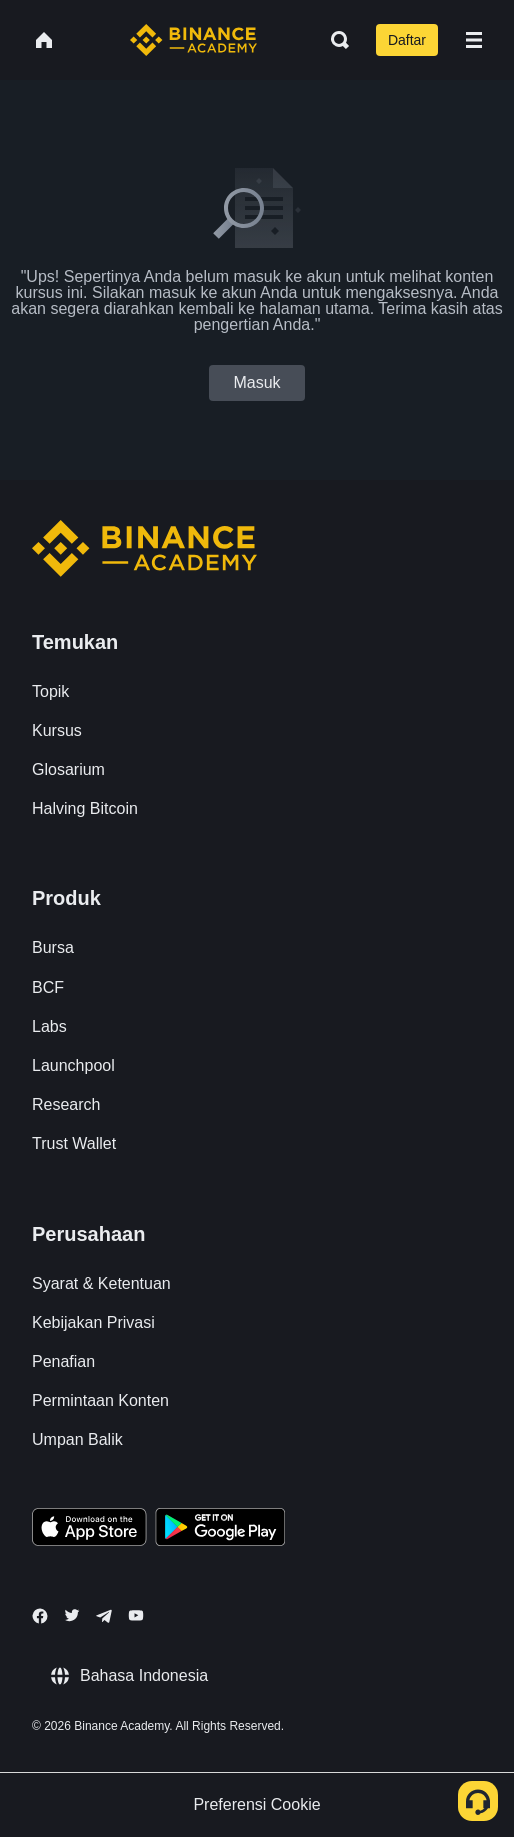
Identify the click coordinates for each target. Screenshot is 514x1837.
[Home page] (193, 40)
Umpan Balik (77, 1439)
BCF (48, 987)
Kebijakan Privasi (93, 1322)
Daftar (407, 40)
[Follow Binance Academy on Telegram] (104, 1616)
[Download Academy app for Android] (220, 1530)
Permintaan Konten (100, 1400)
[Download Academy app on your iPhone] (89, 1530)
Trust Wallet (74, 1143)
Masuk (256, 382)
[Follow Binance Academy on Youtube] (136, 1615)
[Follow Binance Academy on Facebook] (40, 1616)
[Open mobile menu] (474, 40)
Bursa (53, 947)
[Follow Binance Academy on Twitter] (72, 1615)
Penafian (63, 1361)
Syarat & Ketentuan (101, 1283)
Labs (49, 1026)
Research (66, 1104)
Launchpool (73, 1065)
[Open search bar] (334, 40)
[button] (474, 40)
